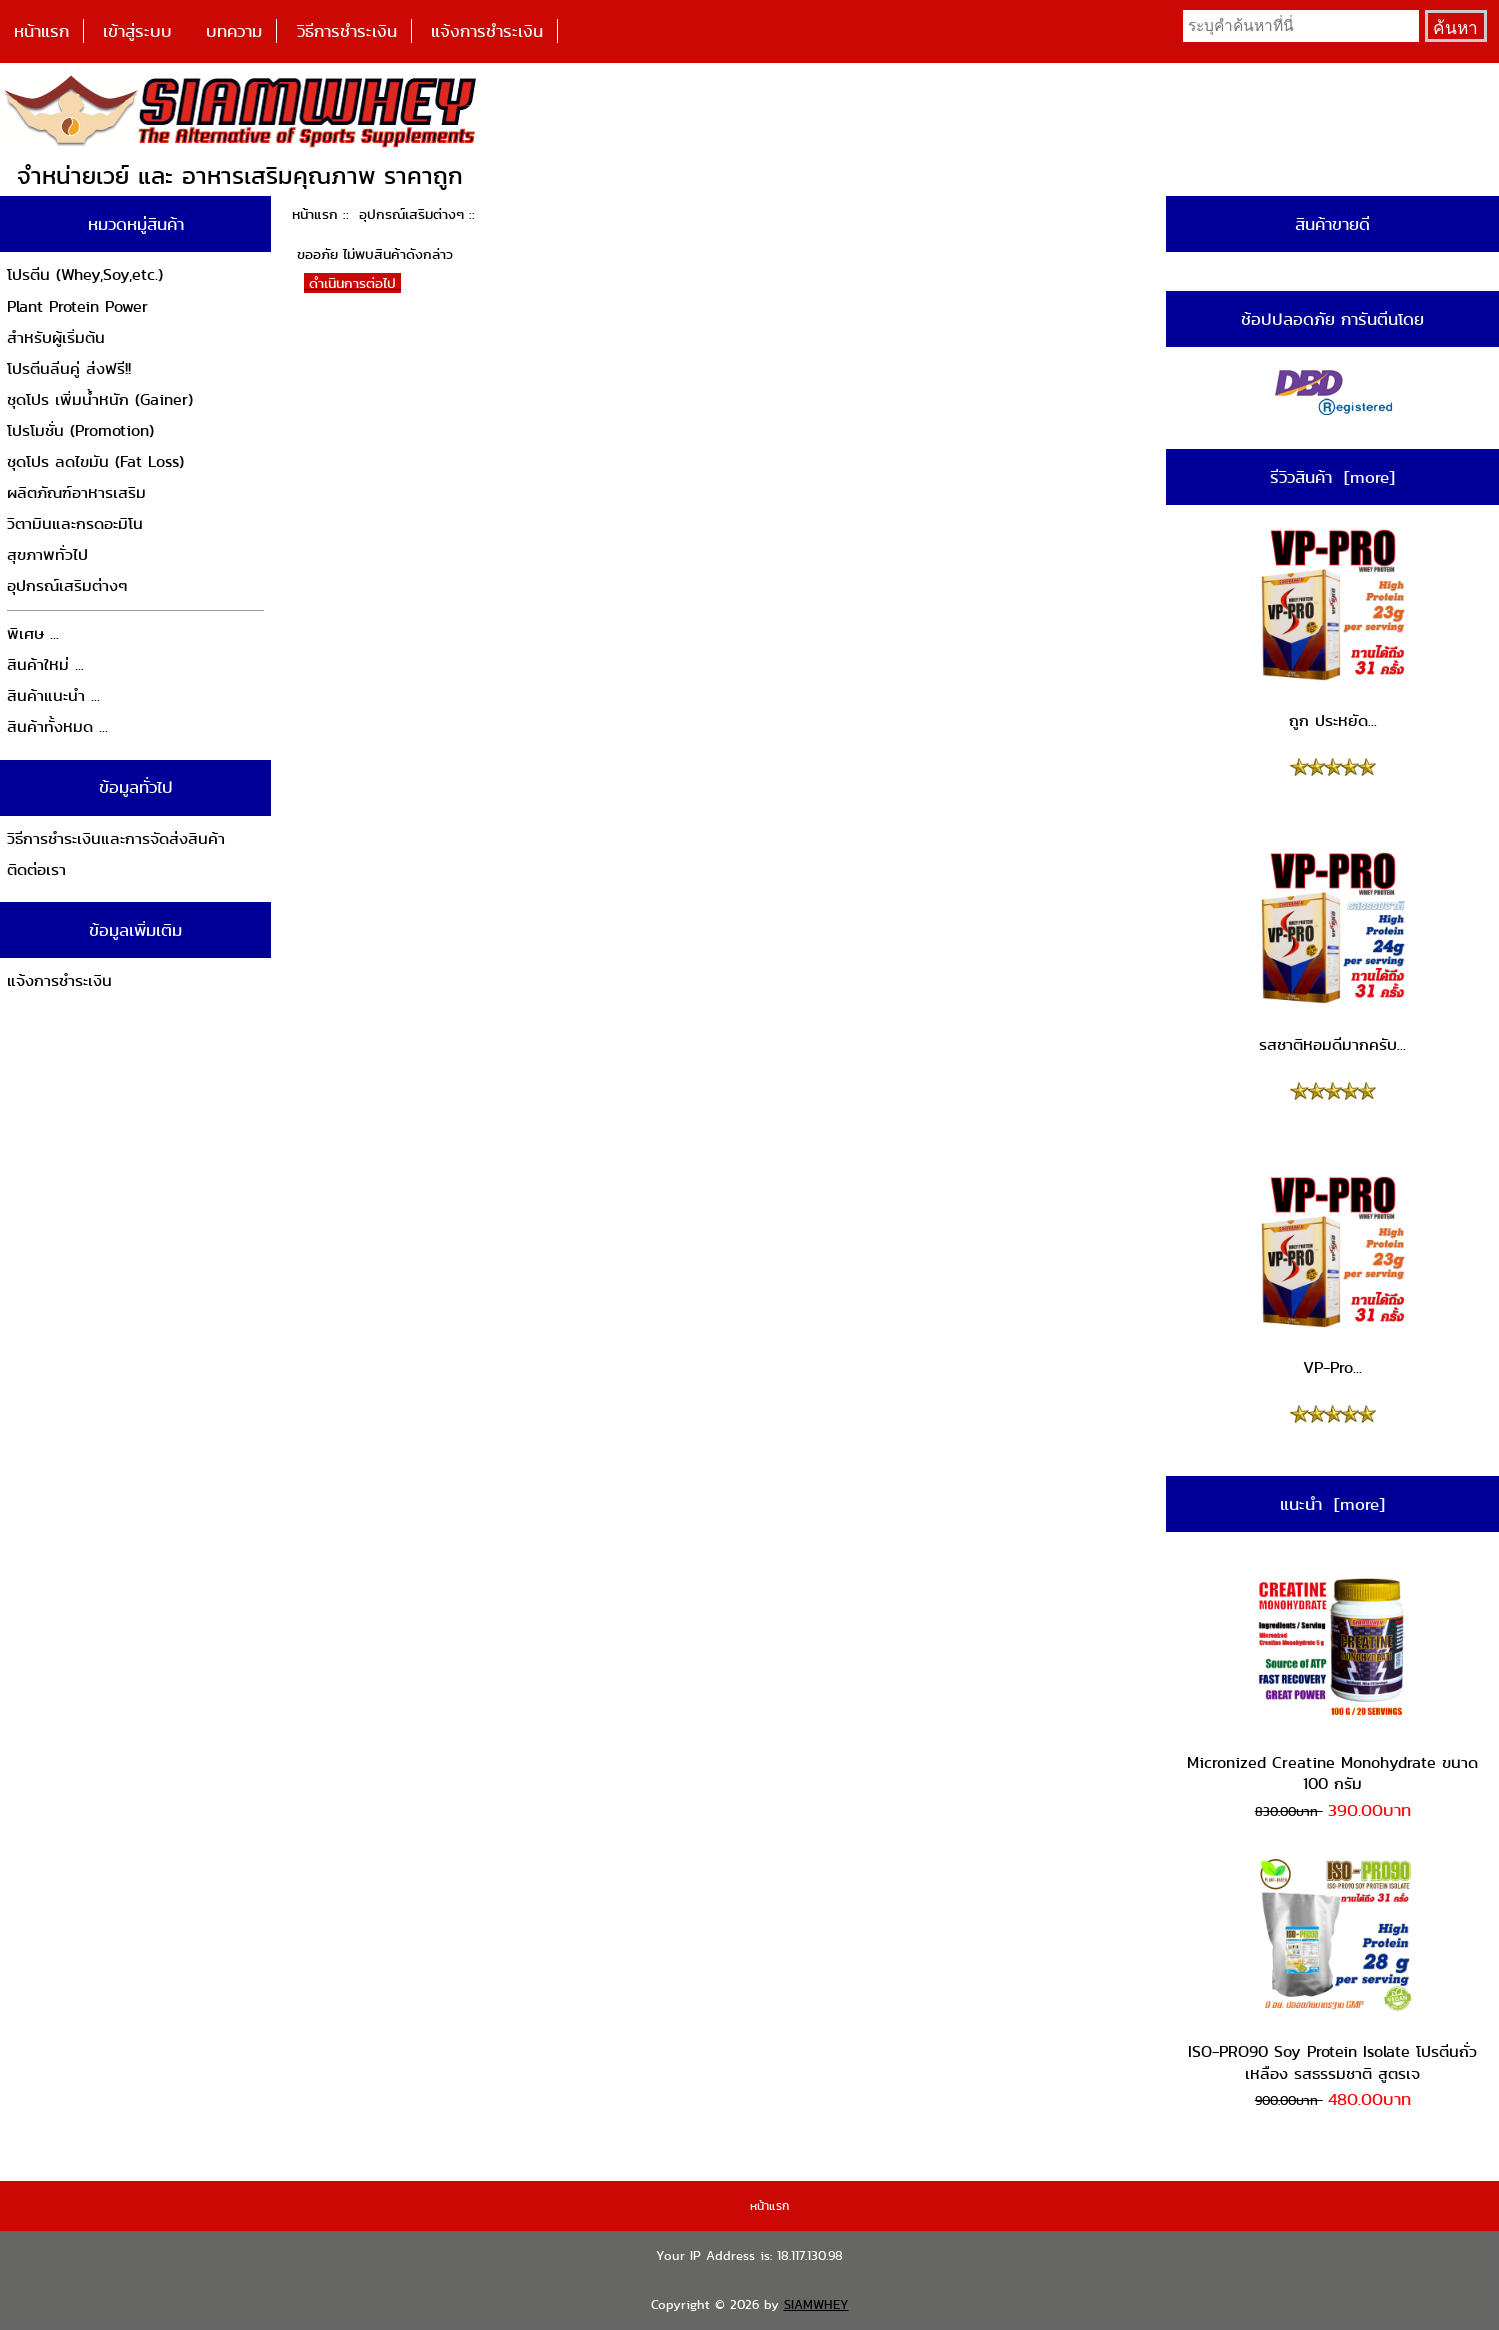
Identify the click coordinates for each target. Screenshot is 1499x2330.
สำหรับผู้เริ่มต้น (56, 337)
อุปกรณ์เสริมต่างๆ (411, 214)
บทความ (234, 31)
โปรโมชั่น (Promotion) (80, 430)
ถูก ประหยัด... (1333, 629)
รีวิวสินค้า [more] (1332, 477)
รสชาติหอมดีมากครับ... (1333, 952)
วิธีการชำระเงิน (347, 31)
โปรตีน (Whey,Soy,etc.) (85, 274)
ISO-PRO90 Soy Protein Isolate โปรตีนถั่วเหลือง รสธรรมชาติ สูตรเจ (1332, 1970)
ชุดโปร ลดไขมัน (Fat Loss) (95, 461)
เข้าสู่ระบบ (137, 31)
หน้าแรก (41, 31)
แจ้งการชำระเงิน (487, 31)
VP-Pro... (1333, 1276)
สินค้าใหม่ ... (45, 664)
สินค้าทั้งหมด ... (57, 726)
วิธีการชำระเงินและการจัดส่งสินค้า (116, 838)
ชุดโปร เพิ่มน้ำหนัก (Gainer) (100, 399)
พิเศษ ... (33, 633)
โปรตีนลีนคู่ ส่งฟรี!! (69, 368)
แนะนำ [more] (1332, 1504)
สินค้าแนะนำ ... (53, 695)
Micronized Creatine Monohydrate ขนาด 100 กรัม (1332, 1680)
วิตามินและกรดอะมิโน (75, 523)
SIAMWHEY (816, 2304)
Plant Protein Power (77, 306)
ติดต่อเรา (36, 869)
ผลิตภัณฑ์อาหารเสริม (76, 492)
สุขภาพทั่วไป (47, 554)
